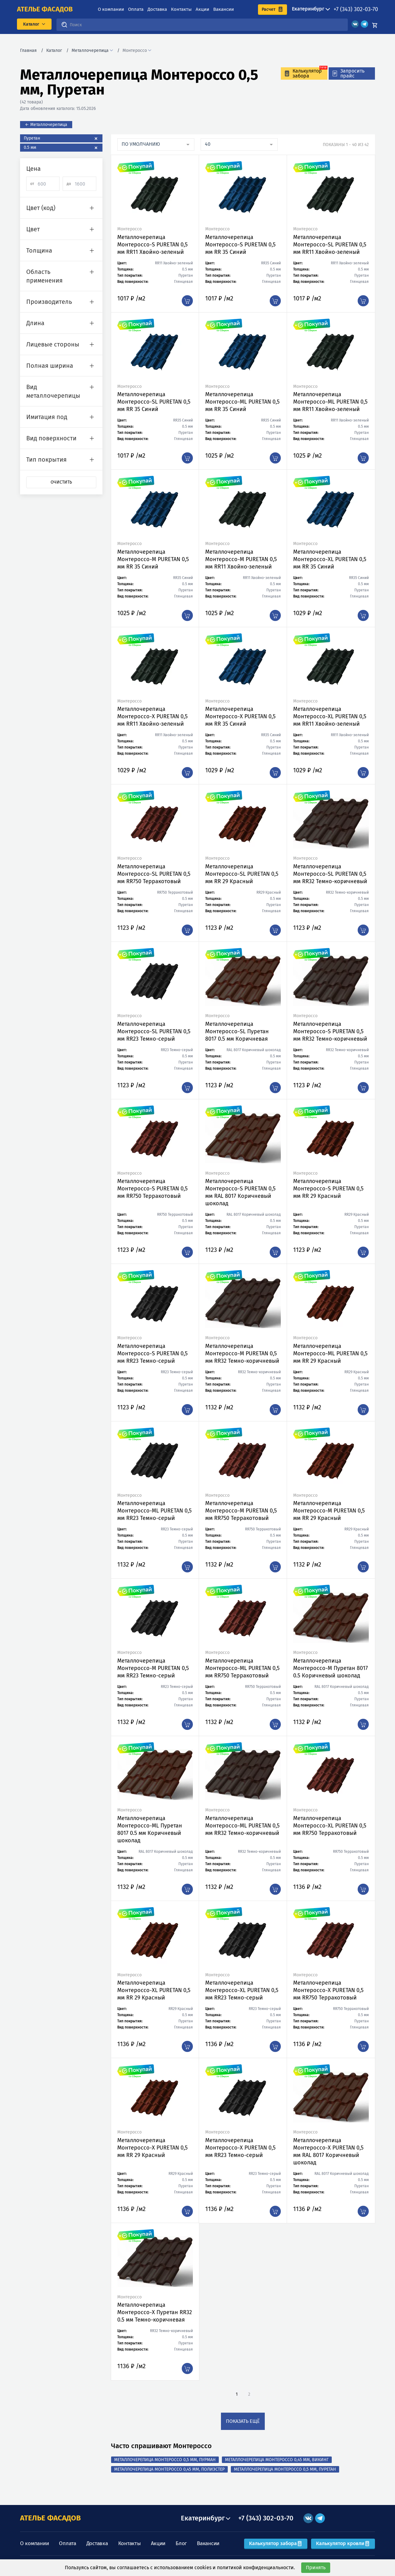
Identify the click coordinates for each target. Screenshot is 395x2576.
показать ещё (243, 2421)
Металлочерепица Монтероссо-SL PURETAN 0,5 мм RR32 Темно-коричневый (330, 874)
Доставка (157, 9)
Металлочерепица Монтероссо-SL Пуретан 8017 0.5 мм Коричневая (237, 1031)
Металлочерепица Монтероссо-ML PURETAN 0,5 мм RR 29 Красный (330, 1353)
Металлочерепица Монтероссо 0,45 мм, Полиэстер (169, 2469)
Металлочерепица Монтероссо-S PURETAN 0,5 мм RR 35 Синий (240, 244)
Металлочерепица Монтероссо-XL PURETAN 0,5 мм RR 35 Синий (329, 559)
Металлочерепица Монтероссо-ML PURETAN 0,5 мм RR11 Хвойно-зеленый (330, 402)
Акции (202, 9)
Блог (181, 2543)
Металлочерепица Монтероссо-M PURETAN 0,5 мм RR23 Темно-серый (153, 1668)
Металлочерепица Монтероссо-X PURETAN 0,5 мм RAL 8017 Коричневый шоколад (328, 2151)
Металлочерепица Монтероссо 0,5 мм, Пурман (165, 2459)
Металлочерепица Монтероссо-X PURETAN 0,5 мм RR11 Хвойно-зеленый (152, 716)
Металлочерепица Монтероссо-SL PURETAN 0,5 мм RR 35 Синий (153, 402)
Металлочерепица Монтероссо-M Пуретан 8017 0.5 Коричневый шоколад (330, 1668)
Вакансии (223, 9)
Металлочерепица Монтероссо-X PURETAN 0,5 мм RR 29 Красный (152, 2148)
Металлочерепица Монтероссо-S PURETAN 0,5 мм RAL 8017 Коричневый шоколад (240, 1192)
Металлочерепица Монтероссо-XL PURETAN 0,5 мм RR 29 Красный (153, 1990)
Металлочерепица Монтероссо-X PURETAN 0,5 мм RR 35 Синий (240, 716)
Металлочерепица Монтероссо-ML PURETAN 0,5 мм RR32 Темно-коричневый (242, 1825)
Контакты (181, 9)
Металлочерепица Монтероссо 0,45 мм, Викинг (277, 2459)
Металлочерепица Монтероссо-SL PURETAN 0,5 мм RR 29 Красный (241, 874)
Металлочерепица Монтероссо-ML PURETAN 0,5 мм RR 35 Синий (242, 402)
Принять (316, 2567)
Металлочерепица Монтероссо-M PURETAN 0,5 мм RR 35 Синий (153, 559)
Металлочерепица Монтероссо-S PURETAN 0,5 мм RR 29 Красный (328, 1188)
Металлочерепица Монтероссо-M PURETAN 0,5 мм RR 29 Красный (329, 1510)
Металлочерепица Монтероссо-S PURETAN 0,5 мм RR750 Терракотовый (152, 1188)
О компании (111, 9)
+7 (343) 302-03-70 (356, 9)
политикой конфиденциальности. (256, 2567)
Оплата (135, 9)
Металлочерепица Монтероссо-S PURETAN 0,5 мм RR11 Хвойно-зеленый (152, 244)
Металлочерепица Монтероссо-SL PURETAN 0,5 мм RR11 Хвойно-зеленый (329, 244)
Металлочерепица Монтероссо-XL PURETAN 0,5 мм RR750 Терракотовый (329, 1825)
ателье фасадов (45, 9)
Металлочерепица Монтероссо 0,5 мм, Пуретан (285, 2469)
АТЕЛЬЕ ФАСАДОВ (50, 2518)
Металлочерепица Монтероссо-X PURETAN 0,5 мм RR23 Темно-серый (240, 2148)
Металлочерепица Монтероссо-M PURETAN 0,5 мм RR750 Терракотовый (241, 1510)
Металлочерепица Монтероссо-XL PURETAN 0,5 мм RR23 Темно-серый (241, 1990)
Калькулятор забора (275, 2543)
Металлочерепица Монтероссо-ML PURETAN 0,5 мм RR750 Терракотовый (242, 1668)
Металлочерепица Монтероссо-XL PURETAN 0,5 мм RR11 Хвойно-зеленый (329, 716)
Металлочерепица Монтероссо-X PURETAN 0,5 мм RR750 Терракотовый (328, 1990)
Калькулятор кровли (343, 2543)
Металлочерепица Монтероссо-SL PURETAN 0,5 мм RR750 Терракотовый (153, 874)
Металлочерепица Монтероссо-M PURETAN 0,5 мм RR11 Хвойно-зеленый (241, 559)
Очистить (61, 482)
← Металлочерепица (46, 124)
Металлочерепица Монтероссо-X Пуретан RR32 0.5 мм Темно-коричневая (154, 2312)
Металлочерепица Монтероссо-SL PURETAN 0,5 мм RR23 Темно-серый (153, 1031)
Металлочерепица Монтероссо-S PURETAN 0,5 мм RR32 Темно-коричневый (330, 1031)
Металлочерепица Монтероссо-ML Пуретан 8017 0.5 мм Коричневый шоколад (149, 1829)
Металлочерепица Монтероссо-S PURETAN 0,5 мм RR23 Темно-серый (152, 1353)
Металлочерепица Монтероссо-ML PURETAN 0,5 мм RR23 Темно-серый (154, 1510)
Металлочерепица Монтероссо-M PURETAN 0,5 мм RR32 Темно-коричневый (242, 1353)
